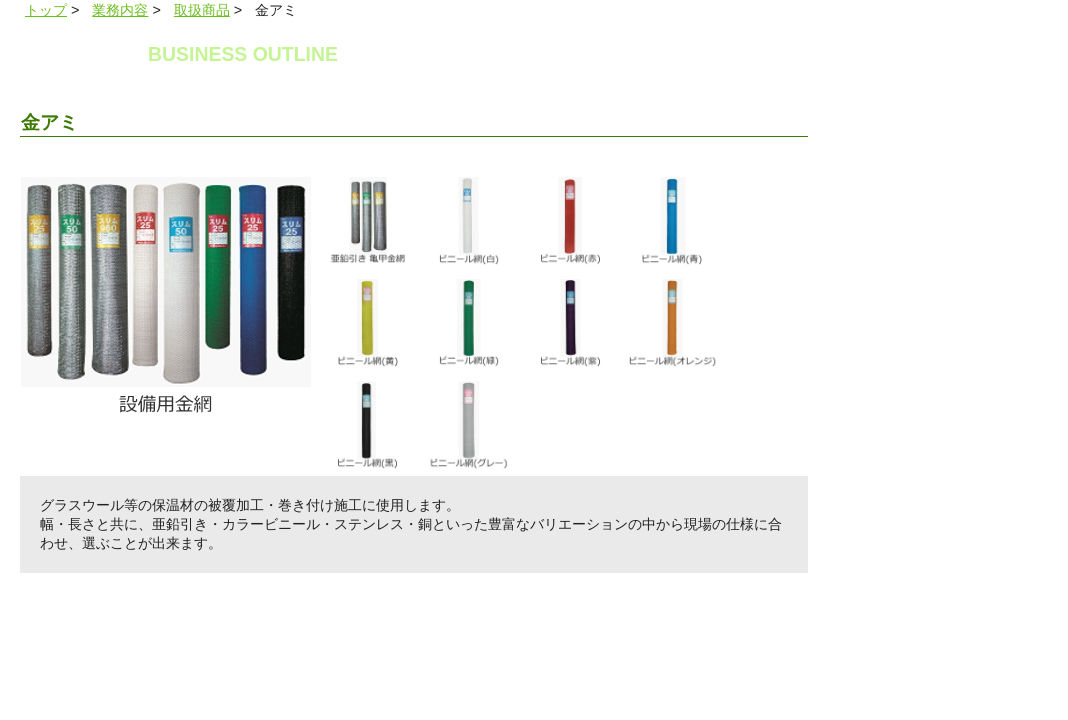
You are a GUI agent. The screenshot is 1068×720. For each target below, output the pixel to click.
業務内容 (120, 10)
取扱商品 (202, 10)
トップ (46, 10)
